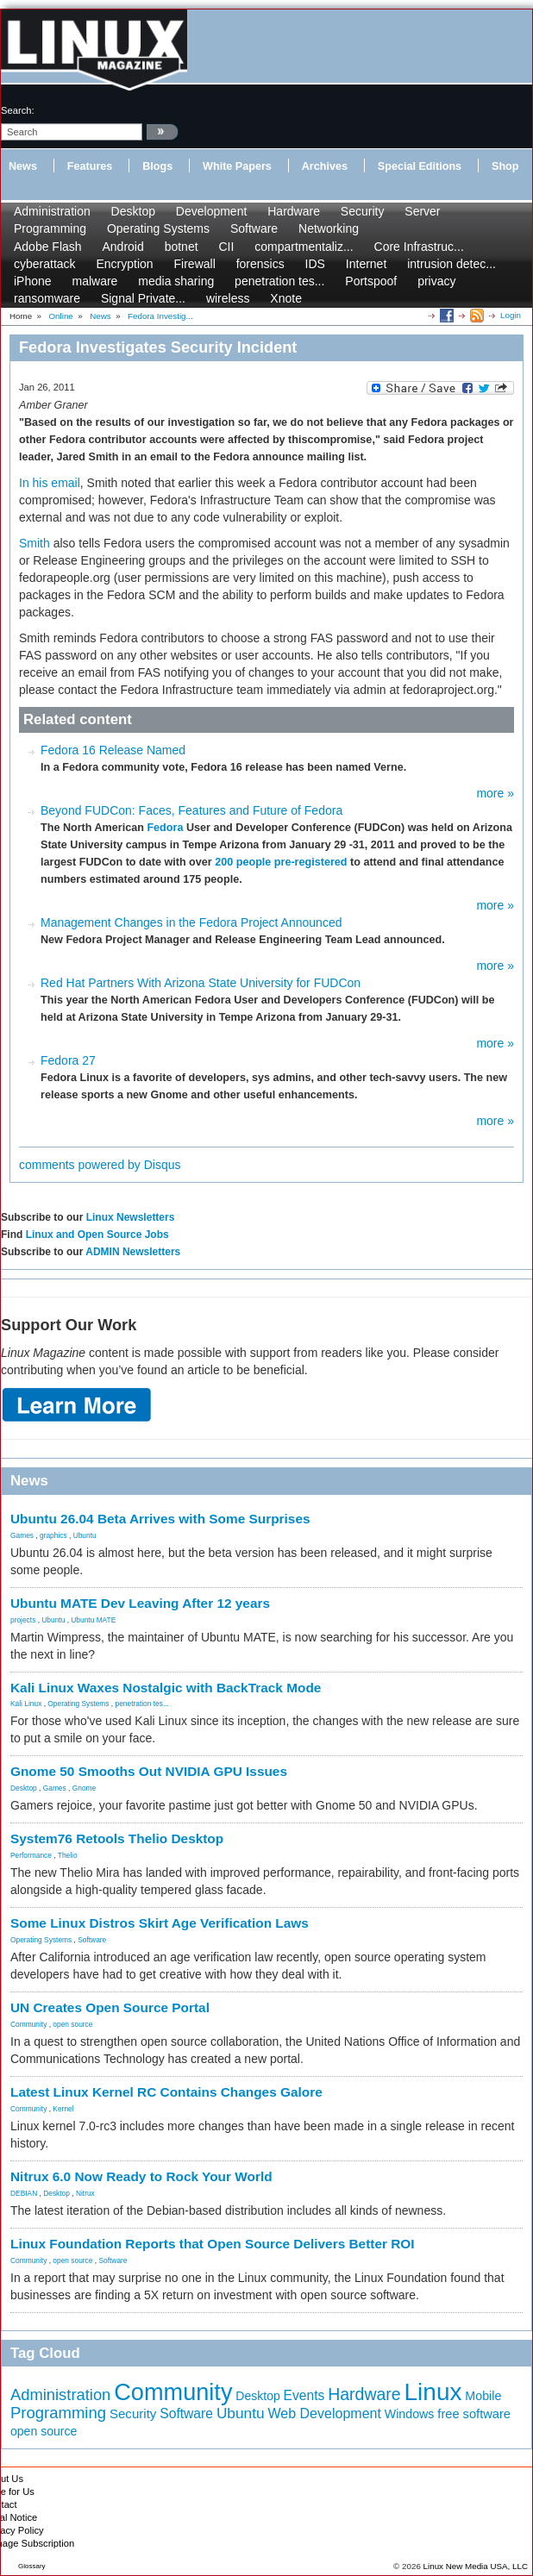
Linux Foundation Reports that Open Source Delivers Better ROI (212, 2243)
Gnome (84, 1788)
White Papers (237, 166)
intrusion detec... (451, 264)
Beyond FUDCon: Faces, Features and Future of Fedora (191, 810)
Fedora (165, 828)
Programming (50, 228)
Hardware (293, 211)
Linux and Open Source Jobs (97, 1235)
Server (422, 211)
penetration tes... (279, 281)
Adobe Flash (48, 246)
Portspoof (371, 281)
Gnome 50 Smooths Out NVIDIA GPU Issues (148, 1771)
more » (495, 793)
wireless (228, 298)
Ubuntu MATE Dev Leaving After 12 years (140, 1603)
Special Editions (419, 166)
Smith (34, 543)
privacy (436, 281)
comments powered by (100, 1165)
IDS (315, 264)
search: (17, 110)
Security (363, 211)
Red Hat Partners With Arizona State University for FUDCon (201, 983)
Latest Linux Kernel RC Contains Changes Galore (166, 2092)
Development (212, 211)
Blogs (157, 166)
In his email (49, 483)
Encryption (124, 264)
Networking (328, 228)
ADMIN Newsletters (132, 1252)
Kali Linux (25, 1703)
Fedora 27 (68, 1060)
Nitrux (85, 2193)
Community (28, 2024)
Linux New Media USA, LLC (475, 2566)
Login (510, 315)
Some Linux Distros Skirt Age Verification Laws (159, 1923)
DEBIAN (23, 2193)
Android (123, 246)
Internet (366, 264)
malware (94, 281)
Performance (31, 1855)
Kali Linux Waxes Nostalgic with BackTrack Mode (165, 1687)
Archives (325, 166)
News (23, 166)
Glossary (32, 2566)
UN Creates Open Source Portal (110, 2007)
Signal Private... (143, 298)
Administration (52, 211)
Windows (410, 2414)
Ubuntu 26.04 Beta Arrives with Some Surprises (160, 1518)
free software (474, 2414)
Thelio (68, 1855)
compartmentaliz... (303, 246)
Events (304, 2395)
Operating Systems (158, 228)
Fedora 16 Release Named (113, 750)
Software (254, 228)
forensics (260, 264)
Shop (505, 166)
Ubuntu (85, 1535)
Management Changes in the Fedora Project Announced (191, 922)
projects (22, 1620)
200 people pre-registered (281, 862)
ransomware (47, 298)
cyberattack (45, 264)
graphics (53, 1535)
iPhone (33, 281)
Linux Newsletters (130, 1217)
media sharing (176, 281)
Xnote (286, 298)
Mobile (483, 2396)
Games (22, 1535)
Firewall (195, 264)
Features (90, 166)
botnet (181, 246)
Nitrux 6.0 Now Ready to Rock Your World (141, 2176)
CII (226, 246)
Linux (433, 2392)
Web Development (323, 2413)
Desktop (133, 211)
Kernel (63, 2108)
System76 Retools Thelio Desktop (116, 1838)
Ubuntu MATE (93, 1620)
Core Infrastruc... (419, 246)
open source (72, 2024)
